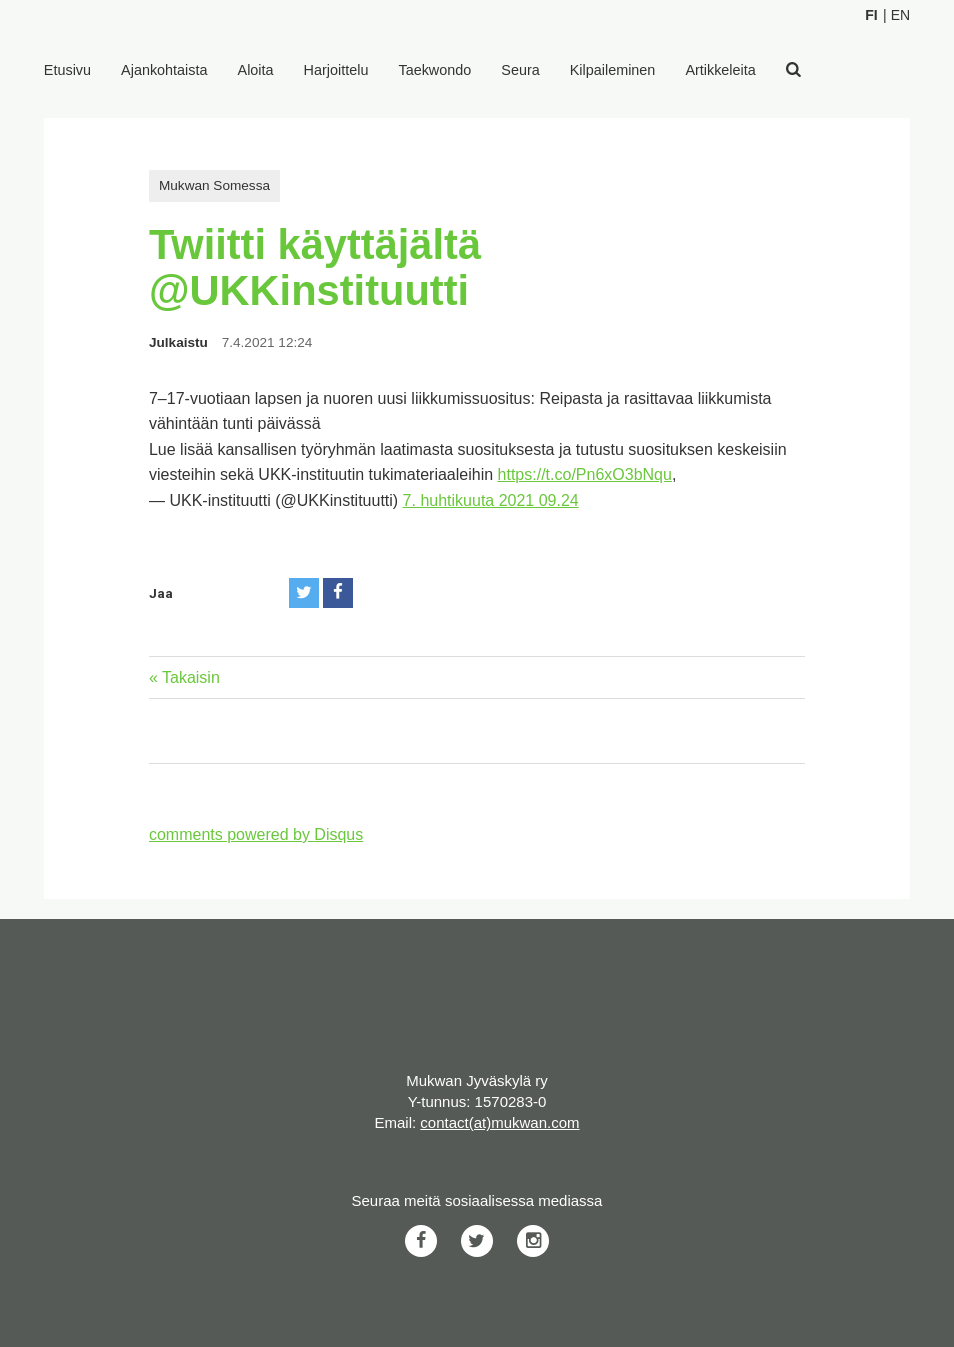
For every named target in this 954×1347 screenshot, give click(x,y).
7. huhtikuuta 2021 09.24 (491, 500)
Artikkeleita (720, 70)
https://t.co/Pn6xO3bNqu (585, 474)
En (900, 15)
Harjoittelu (336, 70)
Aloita (256, 70)
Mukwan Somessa (214, 185)
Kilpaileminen (613, 70)
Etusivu (67, 70)
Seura (520, 70)
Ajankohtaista (164, 70)
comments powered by (256, 834)
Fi (871, 15)
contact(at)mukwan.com (499, 1122)
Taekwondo (434, 70)
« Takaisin (184, 677)
